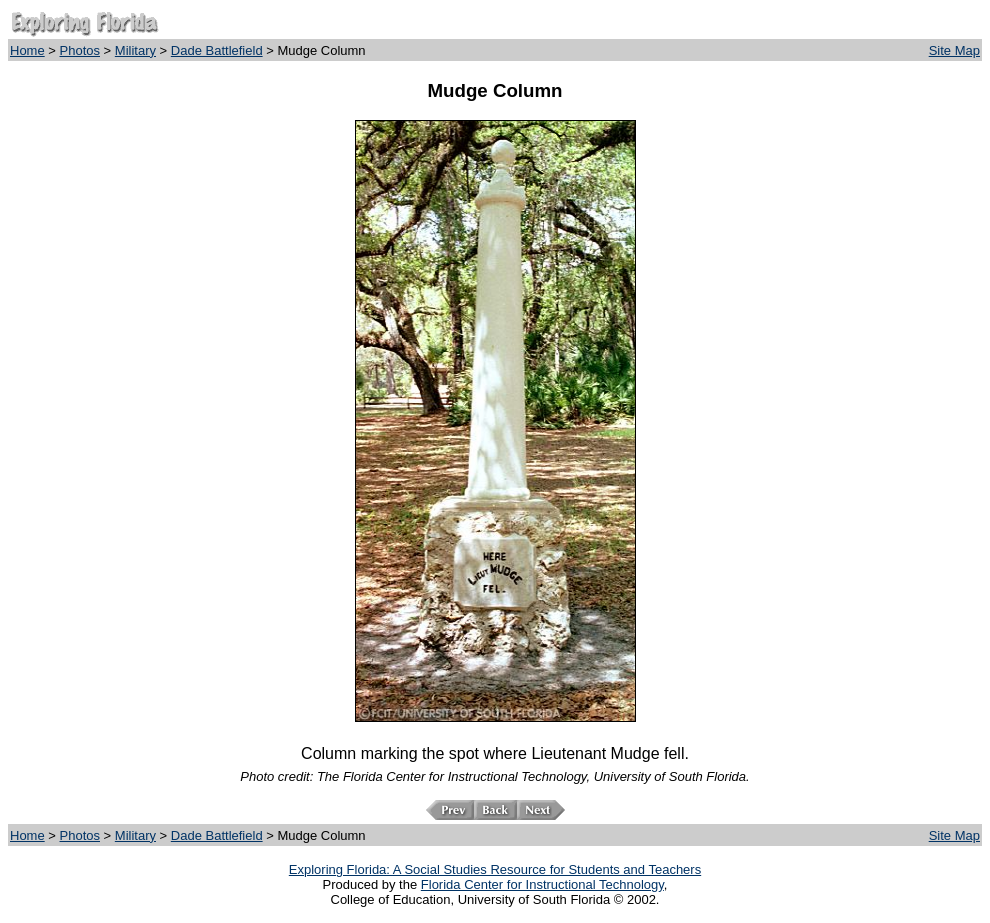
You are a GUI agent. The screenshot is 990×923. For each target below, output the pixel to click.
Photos (80, 50)
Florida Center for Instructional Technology (542, 884)
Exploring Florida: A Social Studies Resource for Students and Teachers (495, 869)
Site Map (954, 50)
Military (135, 50)
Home (27, 50)
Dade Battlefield (217, 50)
